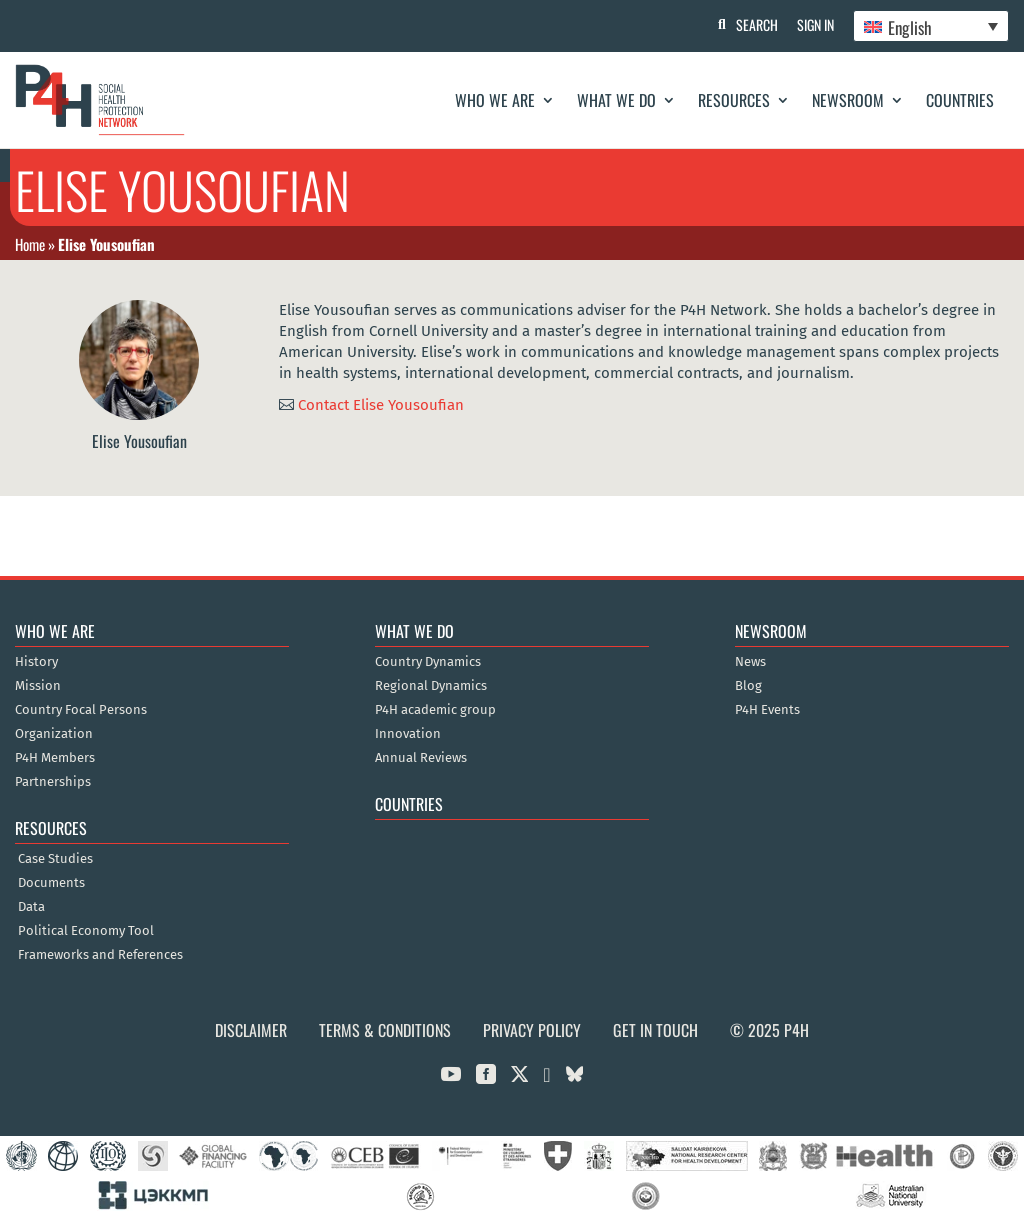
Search (755, 24)
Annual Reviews (421, 758)
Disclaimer (251, 1030)
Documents (51, 883)
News (750, 662)
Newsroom (848, 100)
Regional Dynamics (431, 686)
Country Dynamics (428, 662)
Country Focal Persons (81, 710)
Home (30, 244)
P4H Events (767, 710)
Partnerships (53, 782)
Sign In (814, 24)
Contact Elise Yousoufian (381, 404)
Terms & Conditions (385, 1030)
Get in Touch (655, 1030)
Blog (748, 686)
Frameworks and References (100, 955)
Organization (54, 734)
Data (31, 907)
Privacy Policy (532, 1030)
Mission (38, 686)
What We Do (616, 100)
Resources (734, 100)
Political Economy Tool (86, 931)
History (36, 662)
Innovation (408, 734)
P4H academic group (435, 710)
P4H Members (55, 758)
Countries (960, 100)
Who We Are (495, 100)
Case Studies (55, 859)
